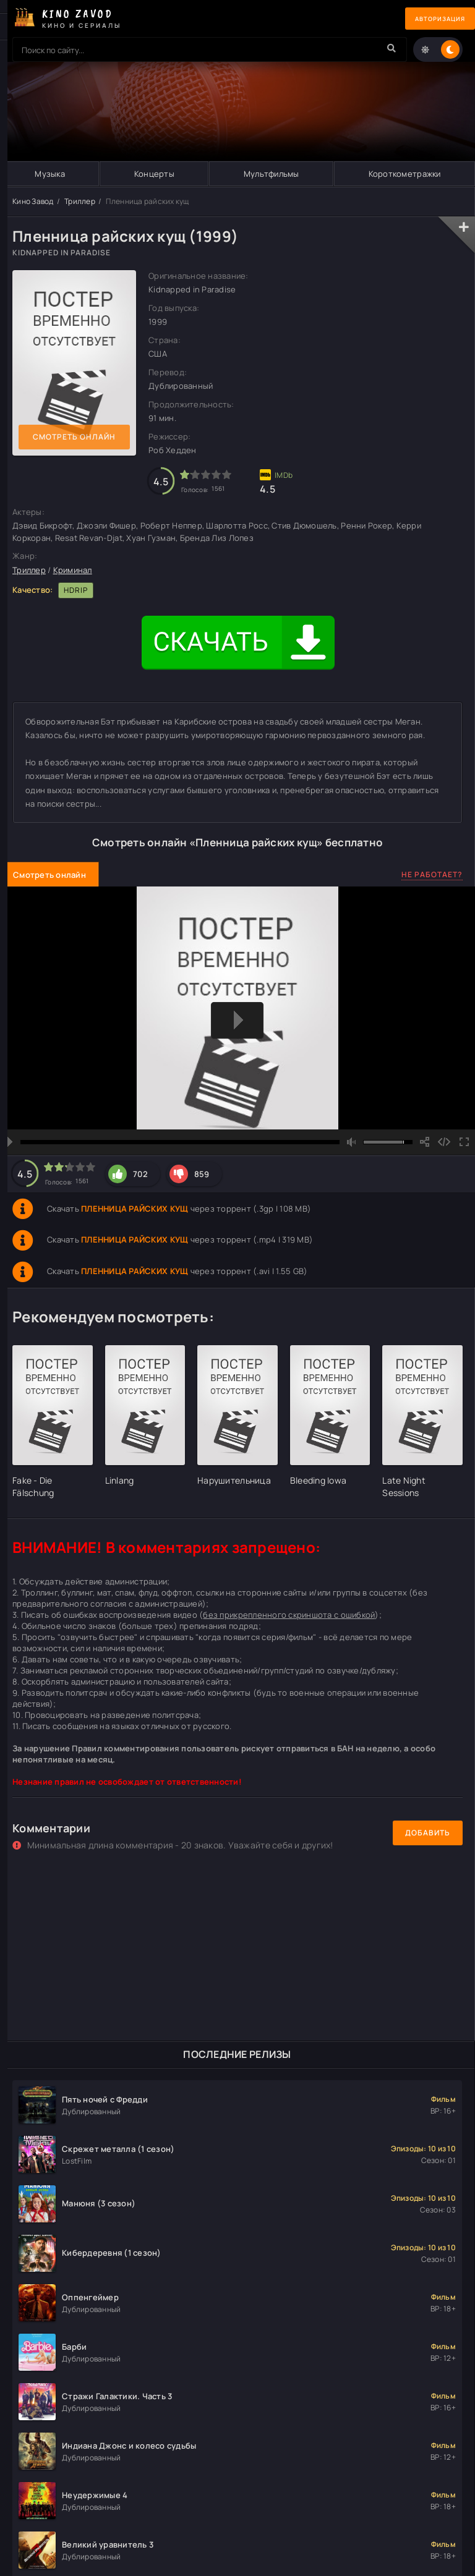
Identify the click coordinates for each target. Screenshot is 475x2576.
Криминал (72, 570)
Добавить (427, 1833)
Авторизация (432, 19)
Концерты (154, 173)
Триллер (79, 201)
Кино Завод (33, 201)
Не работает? (432, 874)
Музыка (50, 173)
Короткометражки (404, 173)
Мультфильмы (271, 173)
